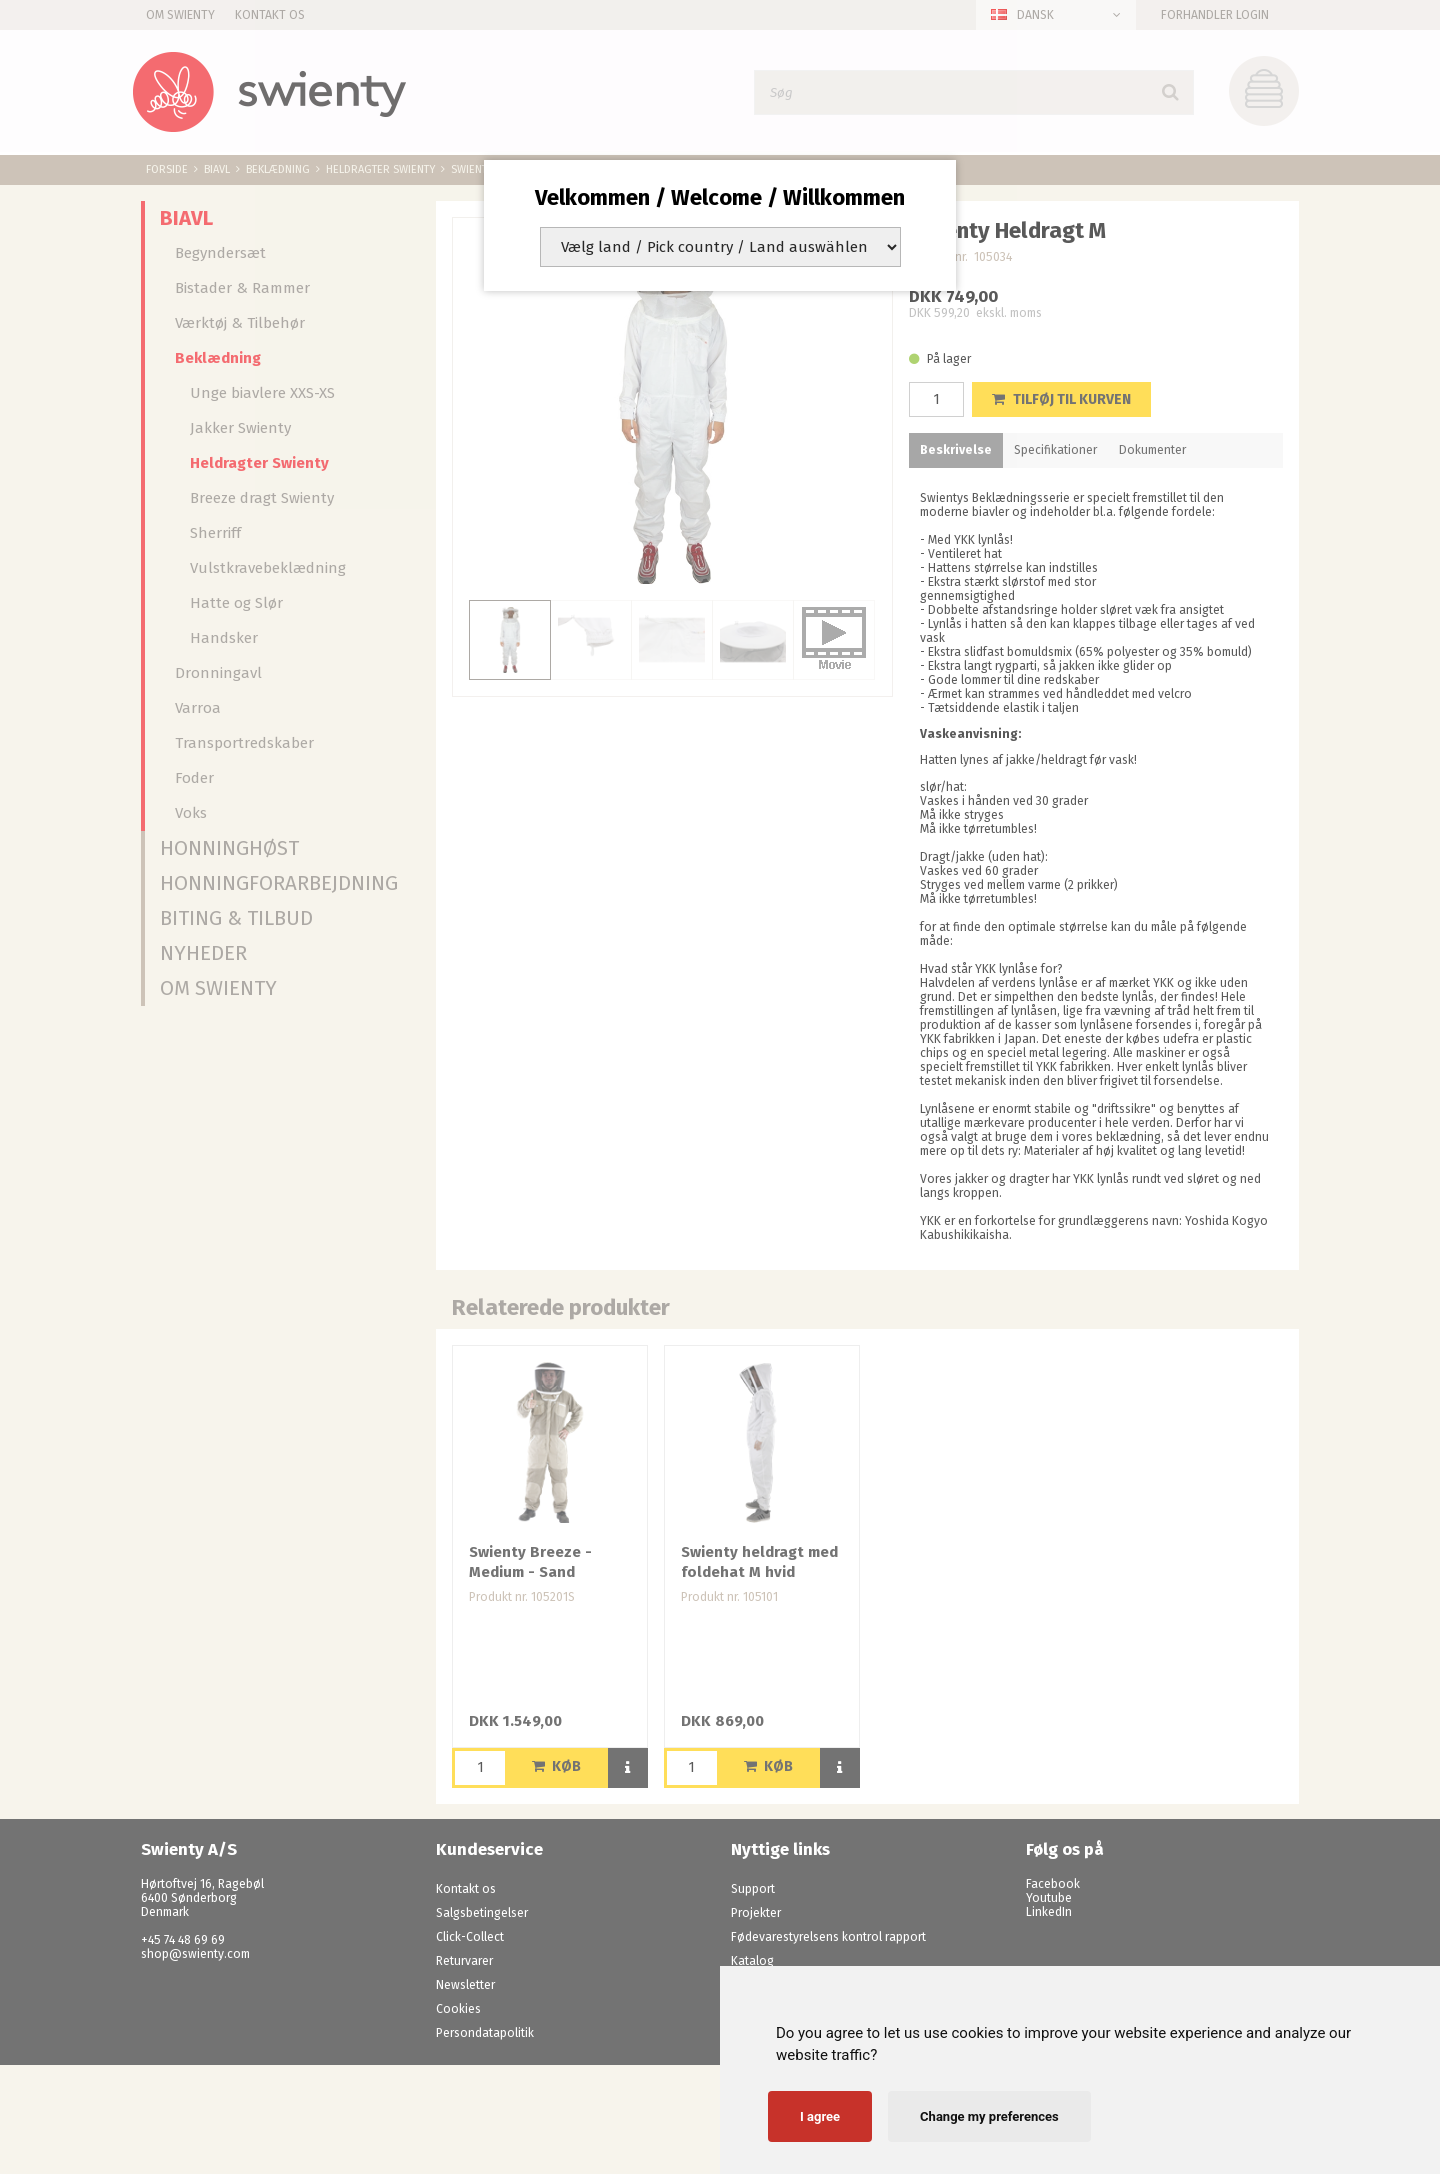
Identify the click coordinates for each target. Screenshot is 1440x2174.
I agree (820, 2116)
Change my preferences (989, 2116)
